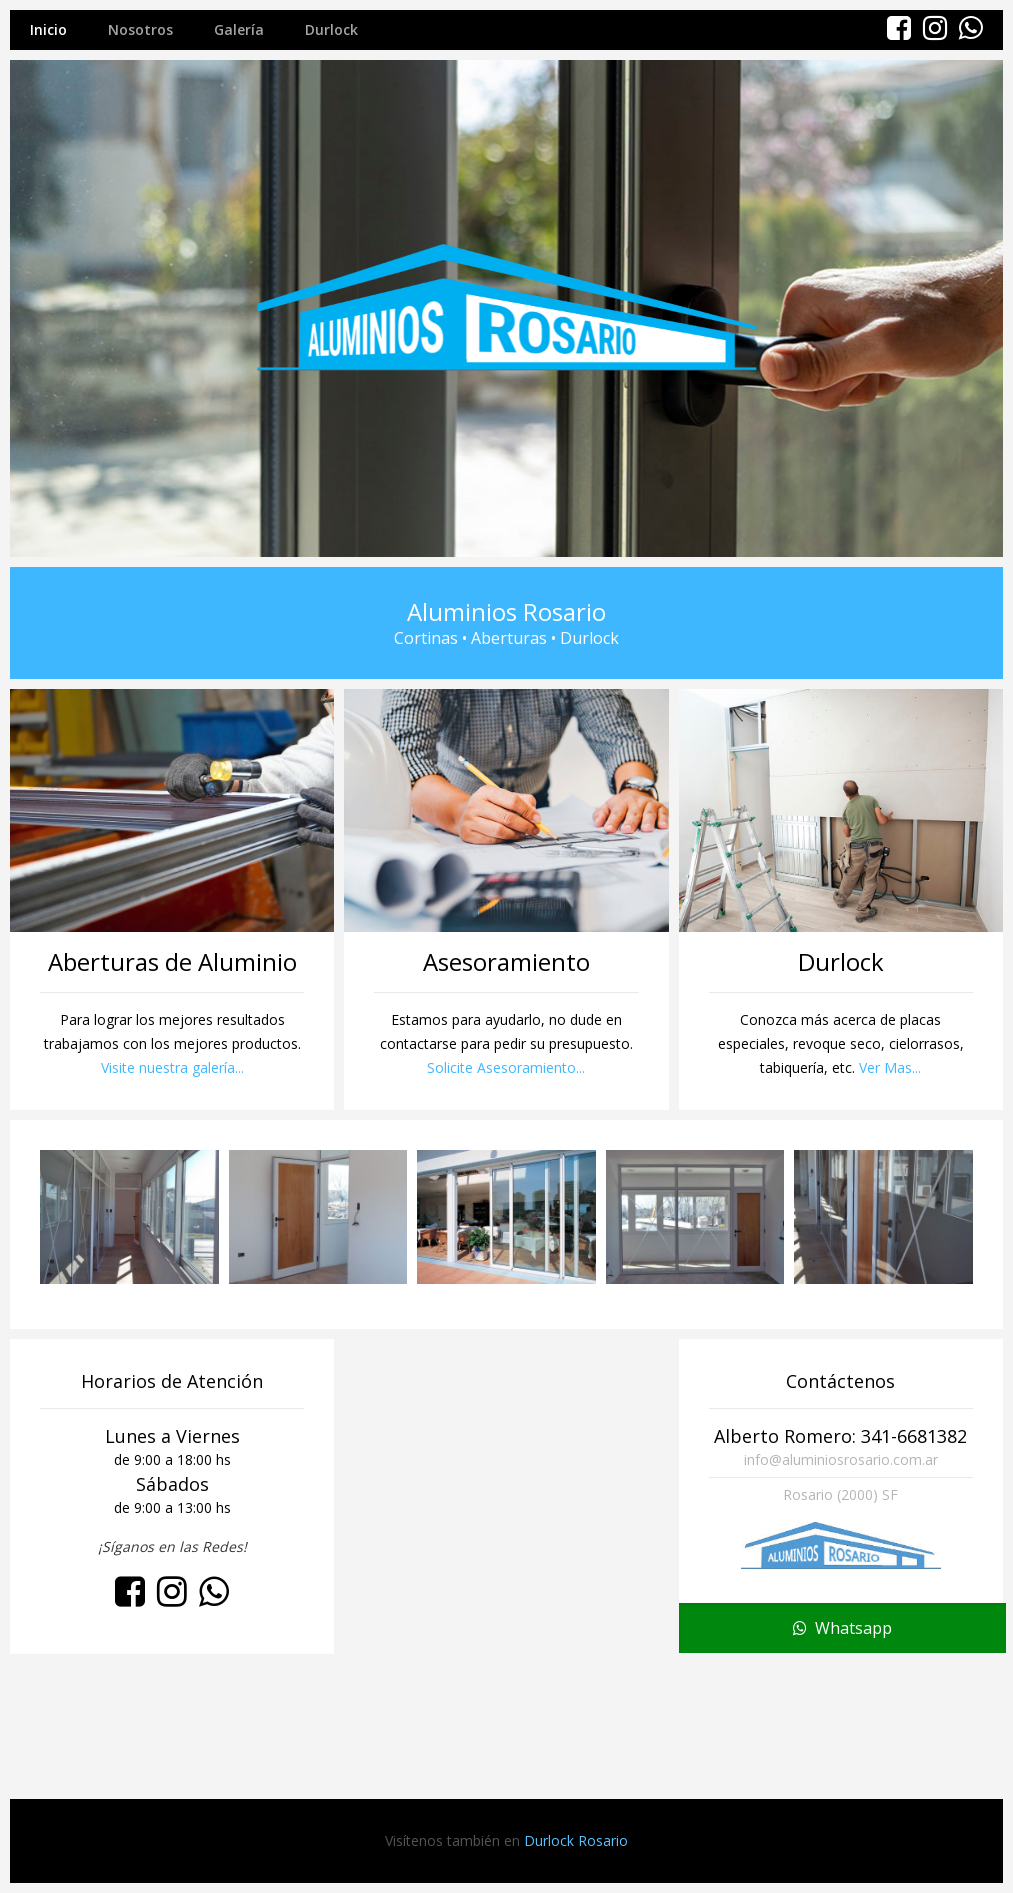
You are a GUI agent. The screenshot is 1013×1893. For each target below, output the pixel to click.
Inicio (48, 29)
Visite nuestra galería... (172, 1067)
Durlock (331, 29)
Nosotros (140, 29)
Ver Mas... (890, 1067)
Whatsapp (842, 1764)
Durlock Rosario (576, 1840)
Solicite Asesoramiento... (506, 1067)
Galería (239, 29)
